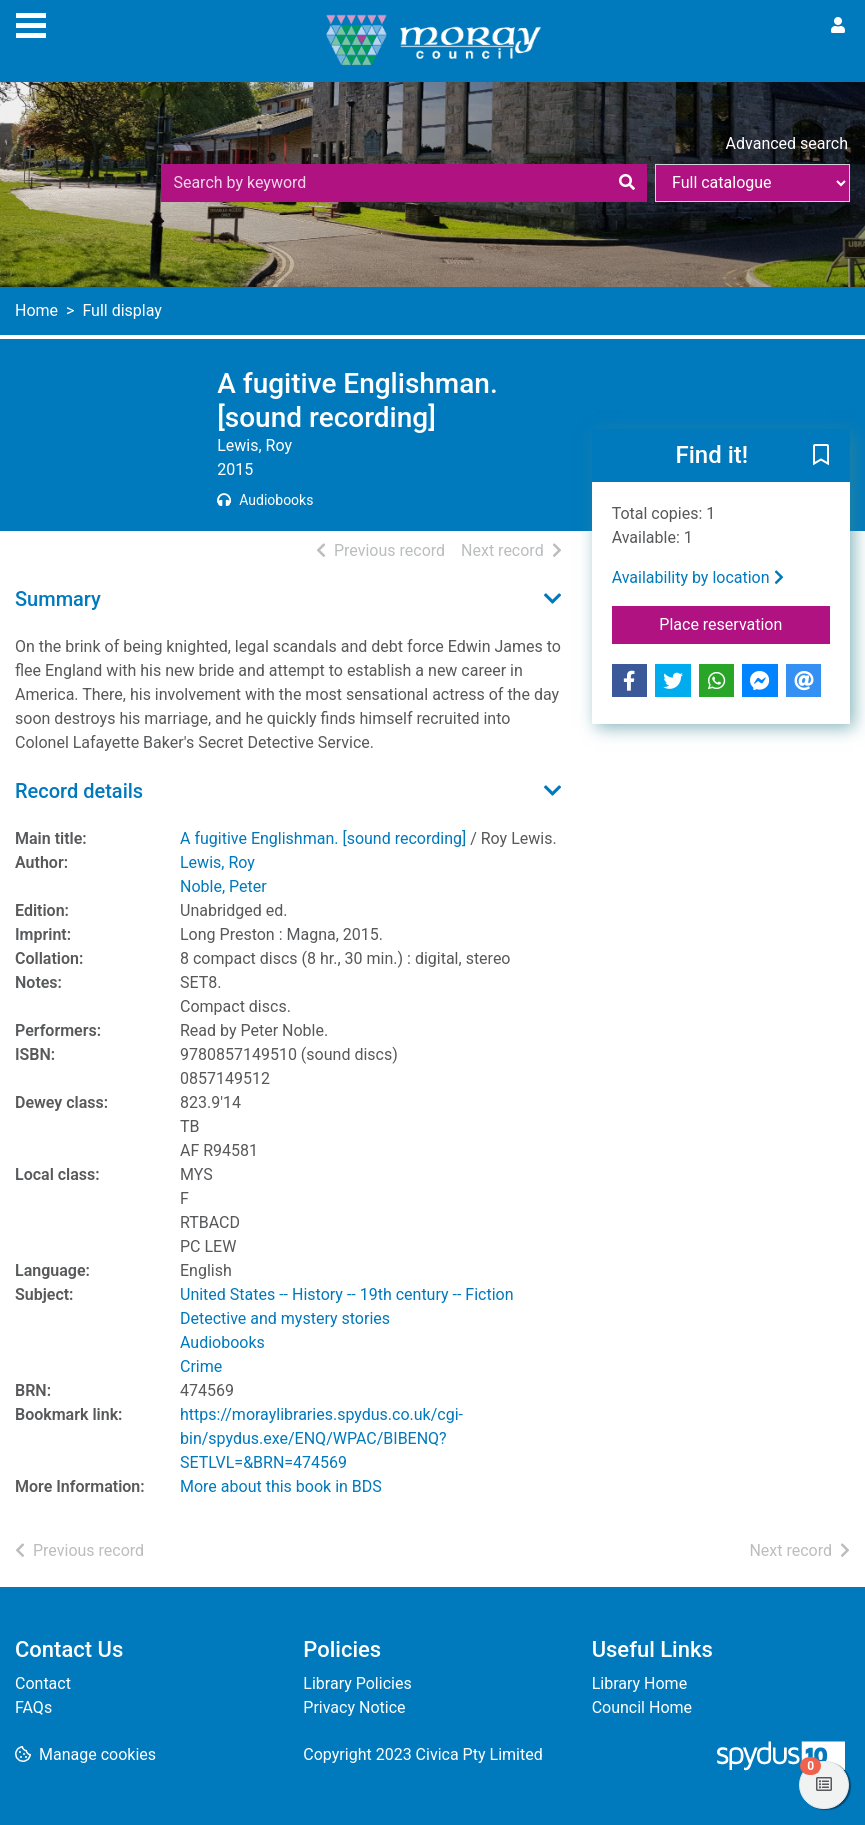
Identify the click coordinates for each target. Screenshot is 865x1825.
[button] (821, 457)
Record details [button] (79, 791)
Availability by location (698, 577)
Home (36, 310)
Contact (43, 1683)
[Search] (627, 183)
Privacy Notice (354, 1707)
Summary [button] (58, 599)
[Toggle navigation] (31, 23)
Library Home (639, 1683)
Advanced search (787, 143)
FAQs (33, 1707)
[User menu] (838, 26)
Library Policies (357, 1683)
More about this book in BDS (281, 1486)
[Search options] (752, 183)
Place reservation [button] (744, 623)
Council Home (642, 1707)
